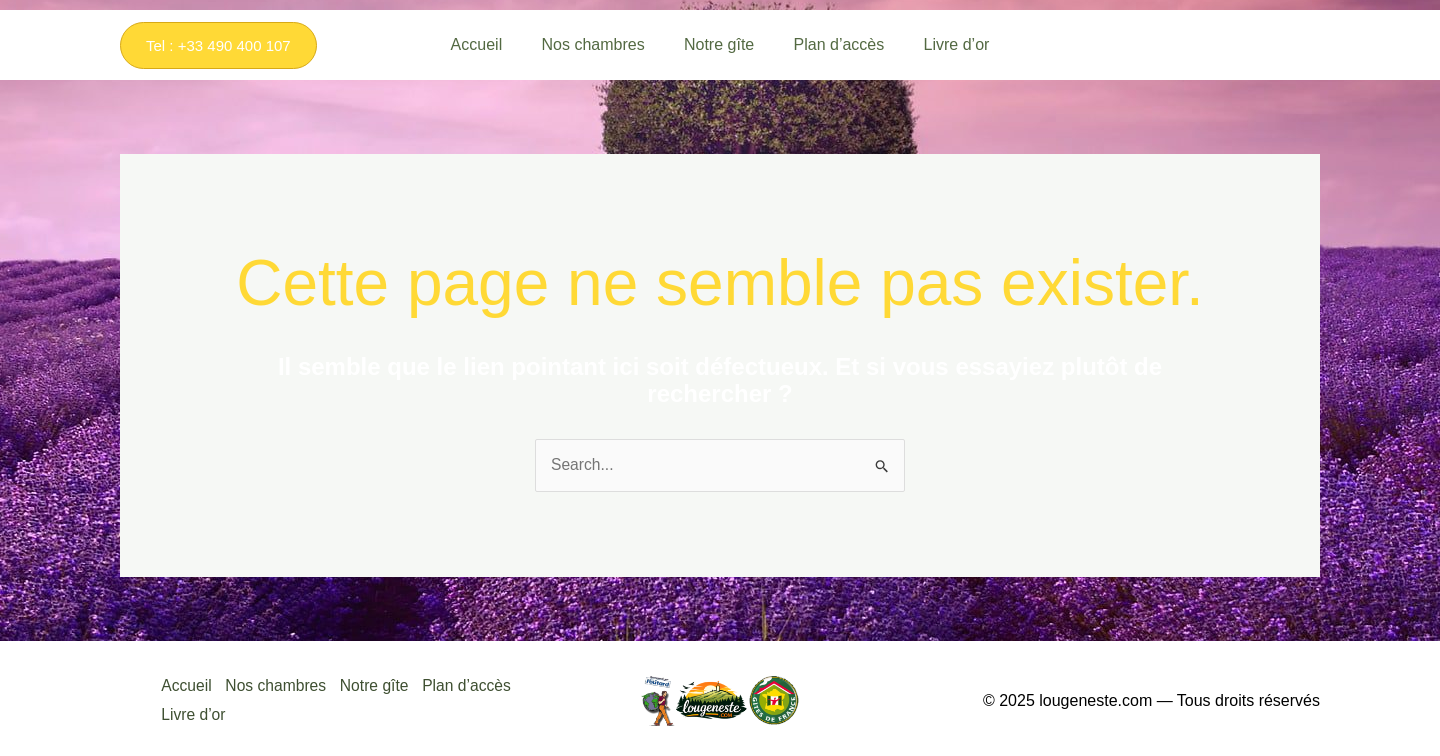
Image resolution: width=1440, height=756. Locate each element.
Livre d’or (193, 712)
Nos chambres (278, 685)
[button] (218, 45)
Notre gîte (380, 685)
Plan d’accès (475, 685)
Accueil (186, 685)
